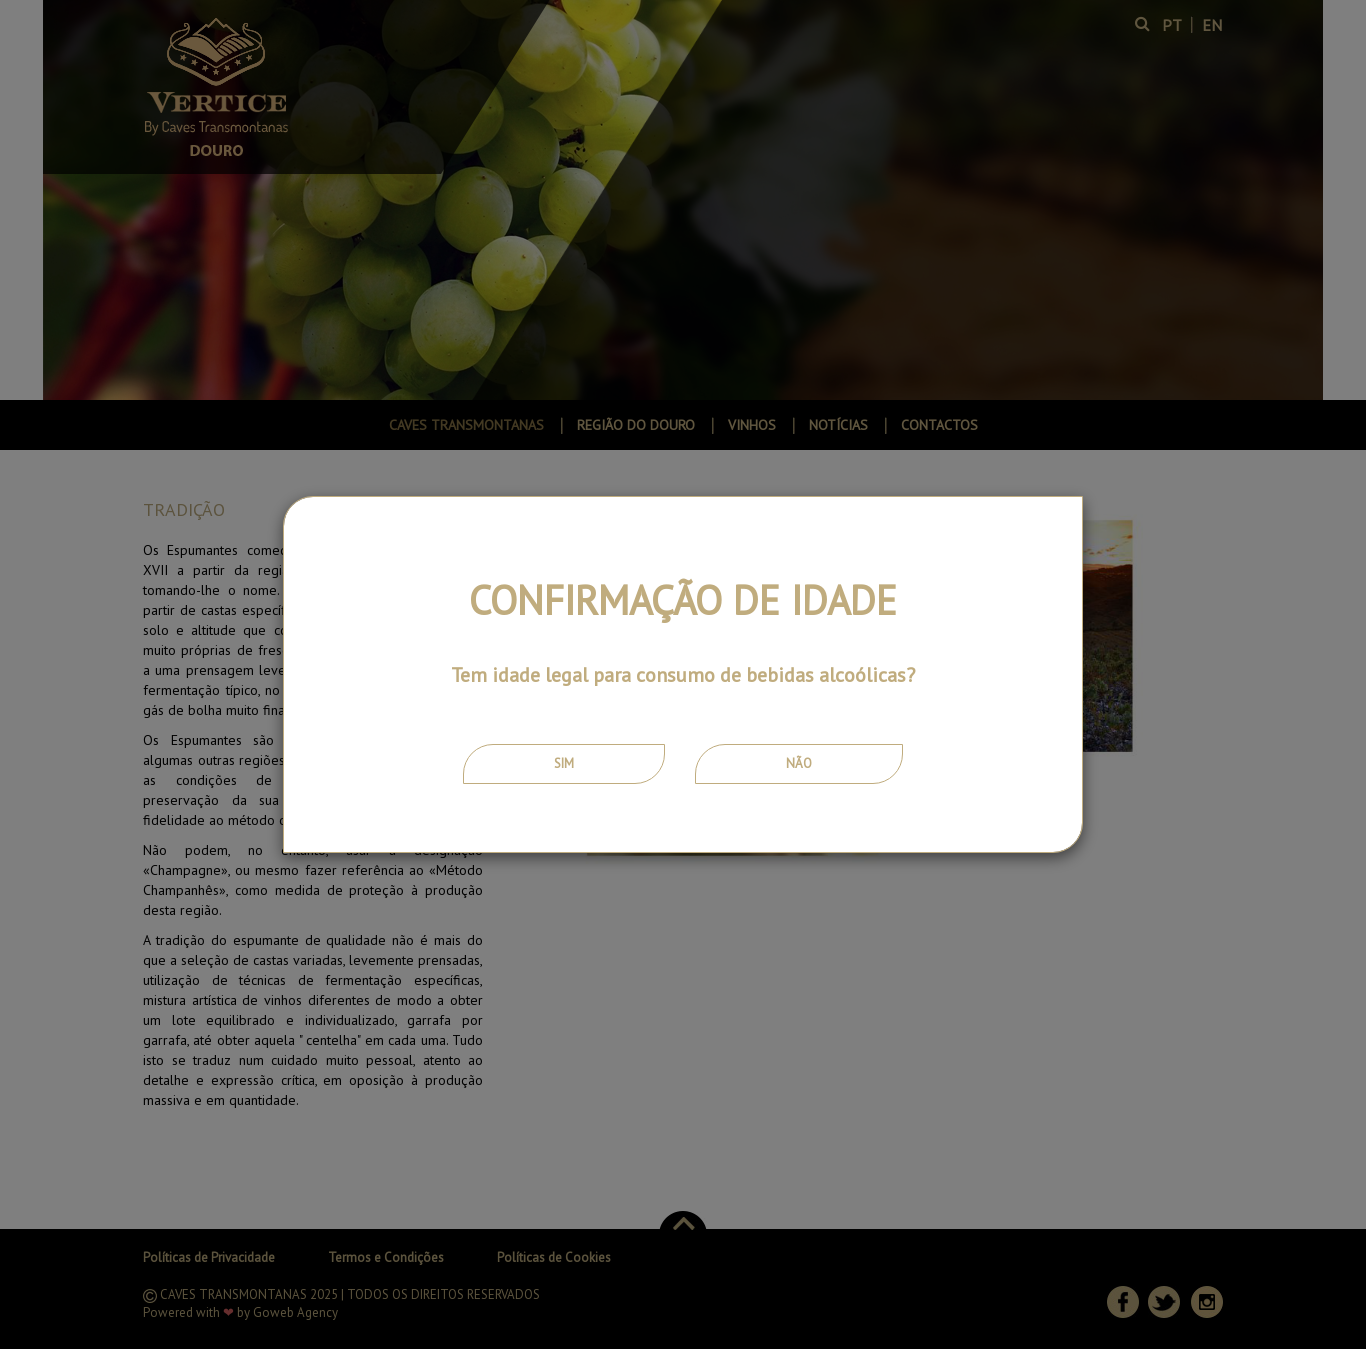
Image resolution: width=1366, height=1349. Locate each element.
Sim (564, 763)
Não (799, 763)
